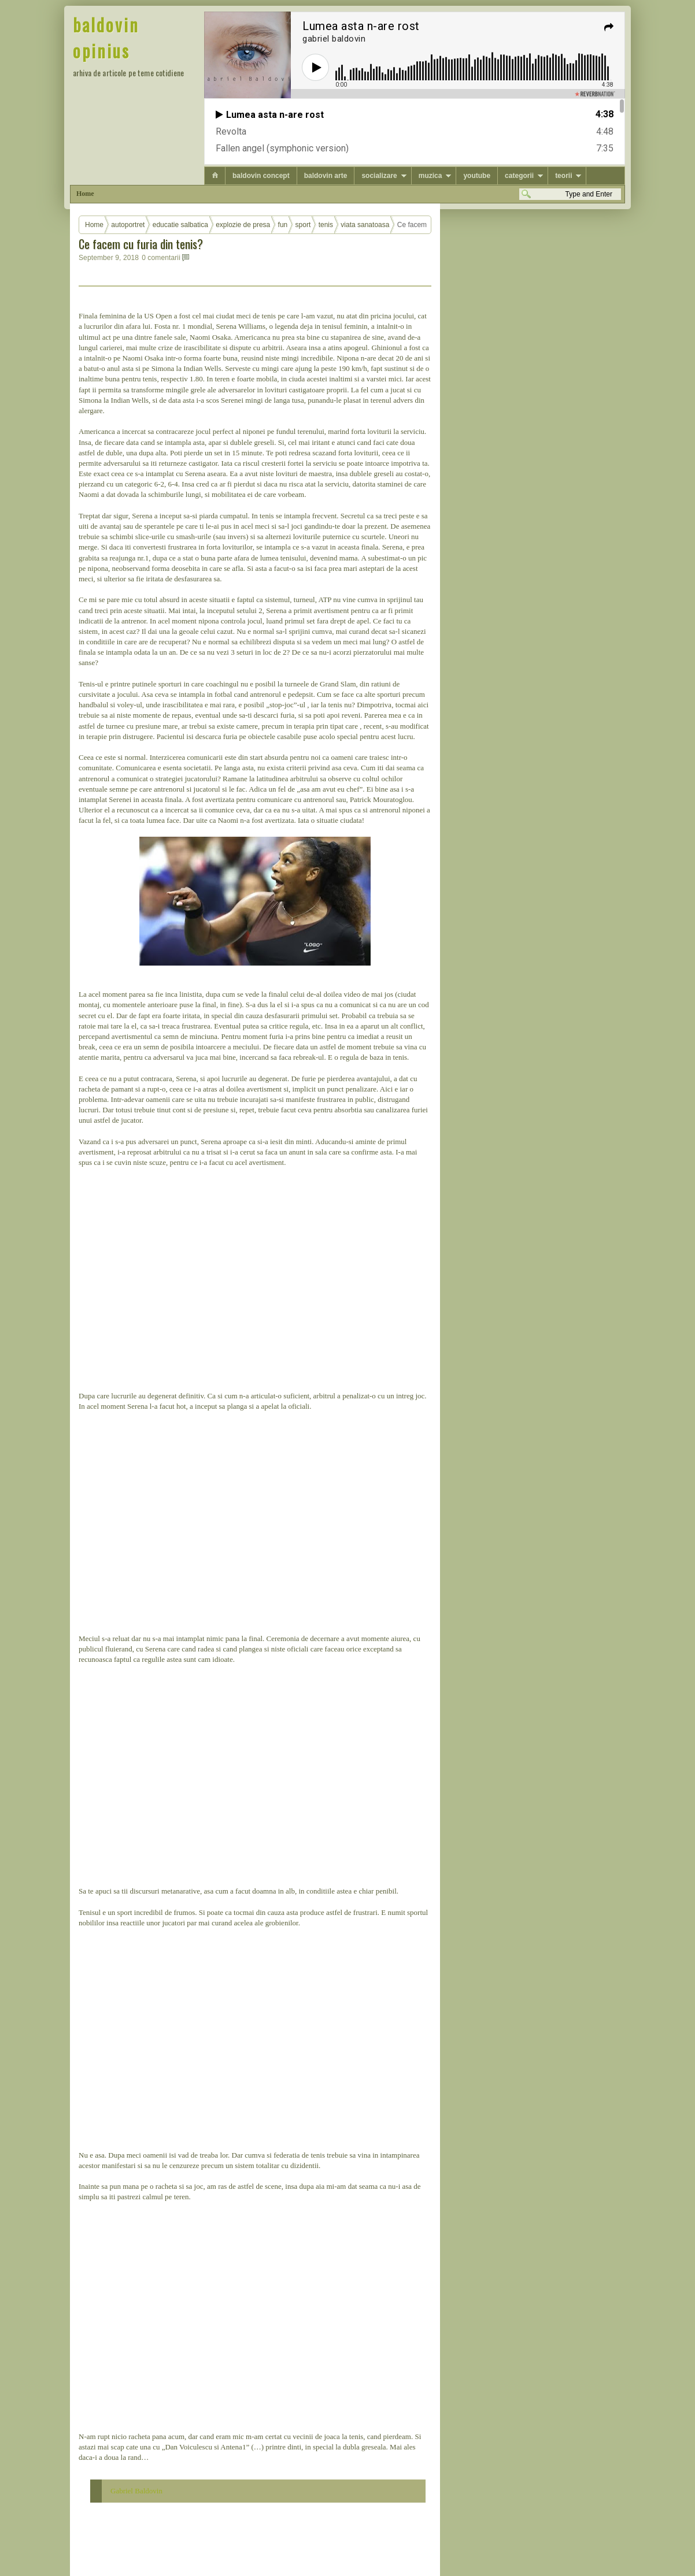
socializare (379, 176)
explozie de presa (243, 225)
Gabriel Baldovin (136, 2490)
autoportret (128, 225)
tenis (326, 225)
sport (303, 225)
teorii (563, 176)
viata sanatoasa (365, 225)
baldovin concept (261, 176)
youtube (476, 176)
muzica (430, 176)
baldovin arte (326, 176)
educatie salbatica (180, 225)
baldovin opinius (106, 38)
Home (85, 194)
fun (283, 225)
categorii (519, 176)
